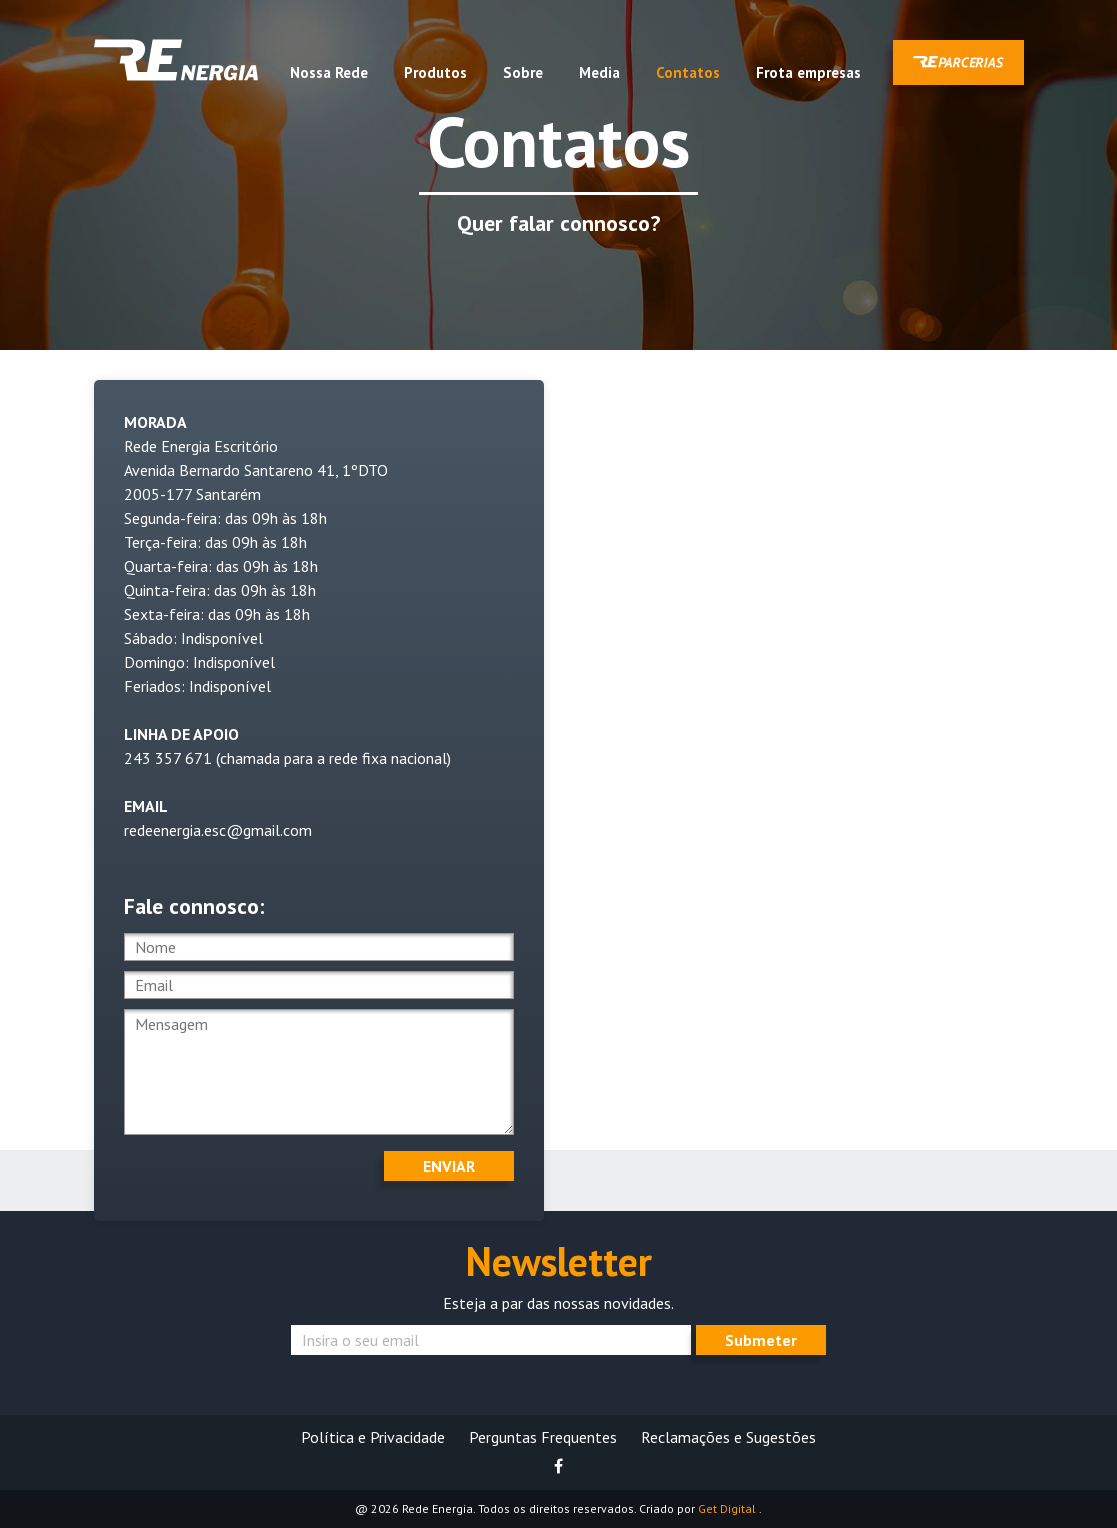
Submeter (761, 1340)
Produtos (435, 72)
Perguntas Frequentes (543, 1437)
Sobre (523, 72)
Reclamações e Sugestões (728, 1437)
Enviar (449, 1166)
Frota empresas (808, 72)
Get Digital (728, 1508)
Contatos (688, 72)
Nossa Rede (329, 72)
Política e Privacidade (373, 1437)
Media (599, 72)
